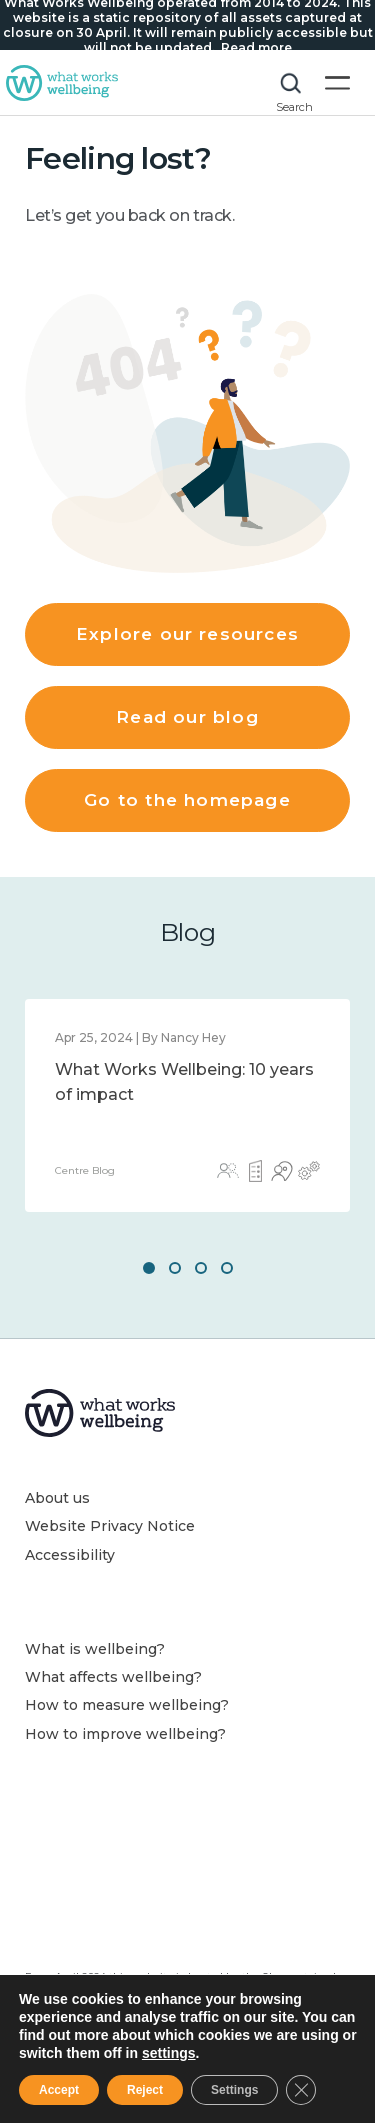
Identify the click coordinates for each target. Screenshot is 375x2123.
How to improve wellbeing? (125, 1734)
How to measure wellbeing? (127, 1705)
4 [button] (227, 1268)
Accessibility (70, 1555)
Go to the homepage (187, 800)
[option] (187, 1105)
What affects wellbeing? (113, 1677)
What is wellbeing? (95, 1649)
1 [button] (149, 1268)
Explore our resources (187, 634)
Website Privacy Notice (110, 1526)
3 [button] (201, 1268)
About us (57, 1498)
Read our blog (187, 717)
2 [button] (175, 1268)
